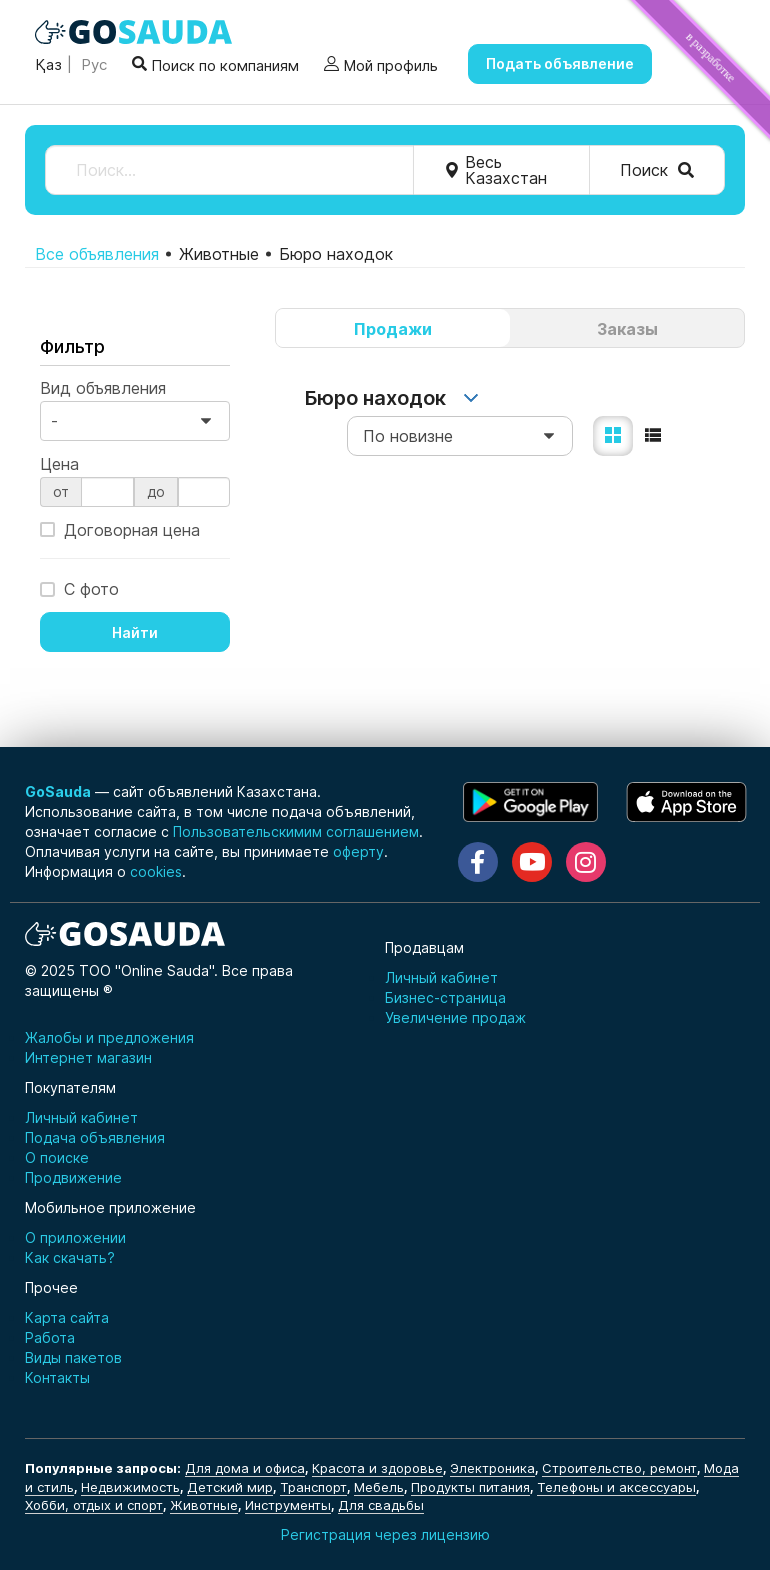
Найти (135, 632)
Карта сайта (67, 1317)
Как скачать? (70, 1257)
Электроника (492, 1468)
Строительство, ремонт (619, 1468)
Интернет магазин (88, 1057)
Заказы (627, 329)
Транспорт (313, 1487)
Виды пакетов (73, 1357)
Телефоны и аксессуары (616, 1487)
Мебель (379, 1487)
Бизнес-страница (445, 997)
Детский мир (230, 1487)
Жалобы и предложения (109, 1037)
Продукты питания (470, 1487)
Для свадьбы (381, 1505)
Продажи (393, 329)
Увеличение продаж (455, 1017)
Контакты (57, 1377)
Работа (50, 1337)
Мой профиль (381, 65)
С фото (79, 588)
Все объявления (97, 254)
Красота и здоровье (377, 1468)
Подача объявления (95, 1137)
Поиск (657, 170)
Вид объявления (103, 388)
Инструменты (288, 1505)
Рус (92, 64)
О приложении (75, 1237)
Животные (204, 1505)
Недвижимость (130, 1487)
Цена (59, 464)
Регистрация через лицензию (385, 1534)
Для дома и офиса (245, 1468)
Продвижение (73, 1177)
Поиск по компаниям (215, 64)
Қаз (48, 64)
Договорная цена (120, 530)
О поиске (57, 1157)
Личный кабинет (441, 977)
